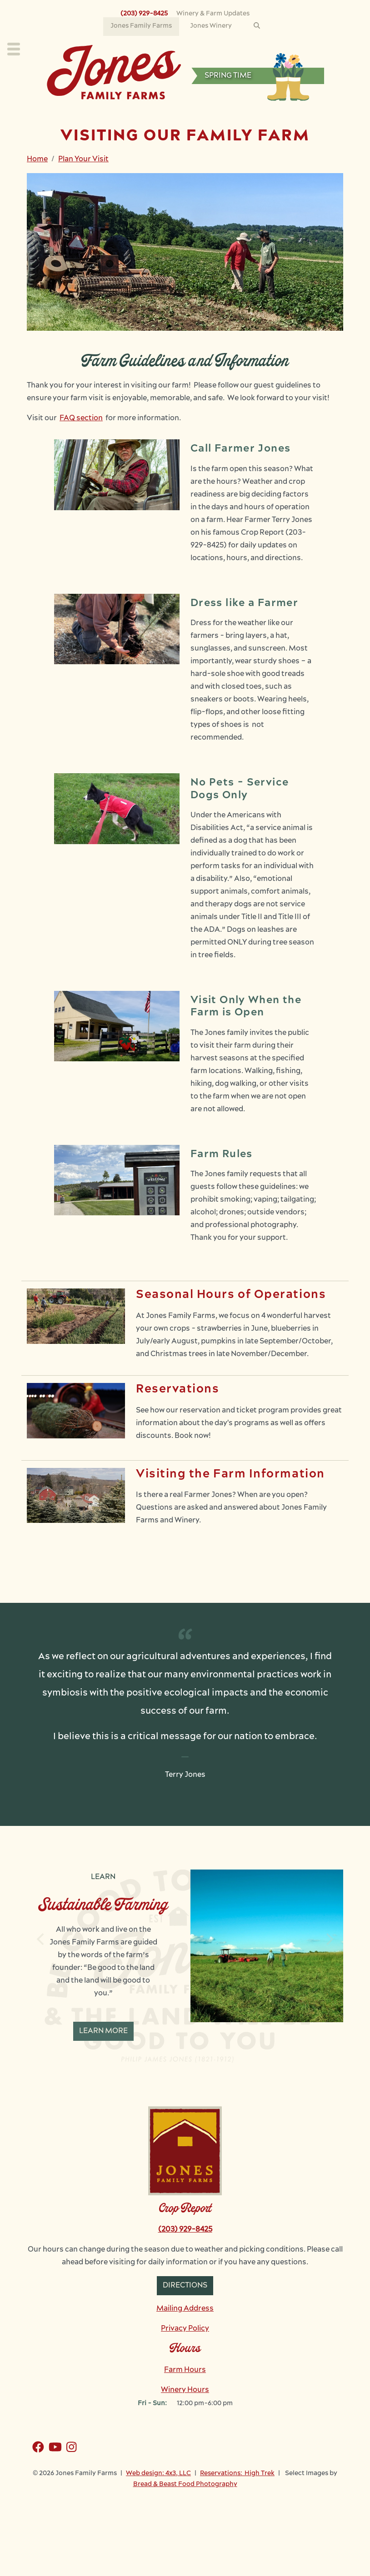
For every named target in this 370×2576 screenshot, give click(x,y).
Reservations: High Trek (237, 2473)
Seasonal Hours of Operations (231, 1295)
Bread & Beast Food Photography (185, 2484)
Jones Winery (211, 26)
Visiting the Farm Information (230, 1474)
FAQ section (81, 418)
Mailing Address (185, 2308)
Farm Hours (185, 2370)
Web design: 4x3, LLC (158, 2473)
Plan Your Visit (83, 159)
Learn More (103, 2031)
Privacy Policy (185, 2328)
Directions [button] (185, 2285)
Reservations (178, 1389)
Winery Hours (185, 2390)
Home (37, 159)
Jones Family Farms (141, 26)
